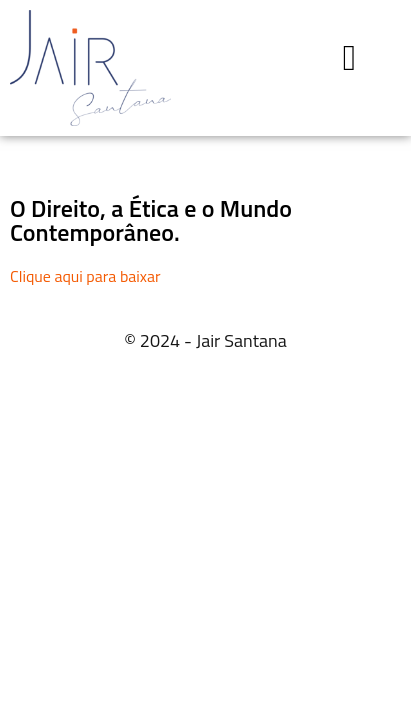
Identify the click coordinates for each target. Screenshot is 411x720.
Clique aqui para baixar (85, 276)
